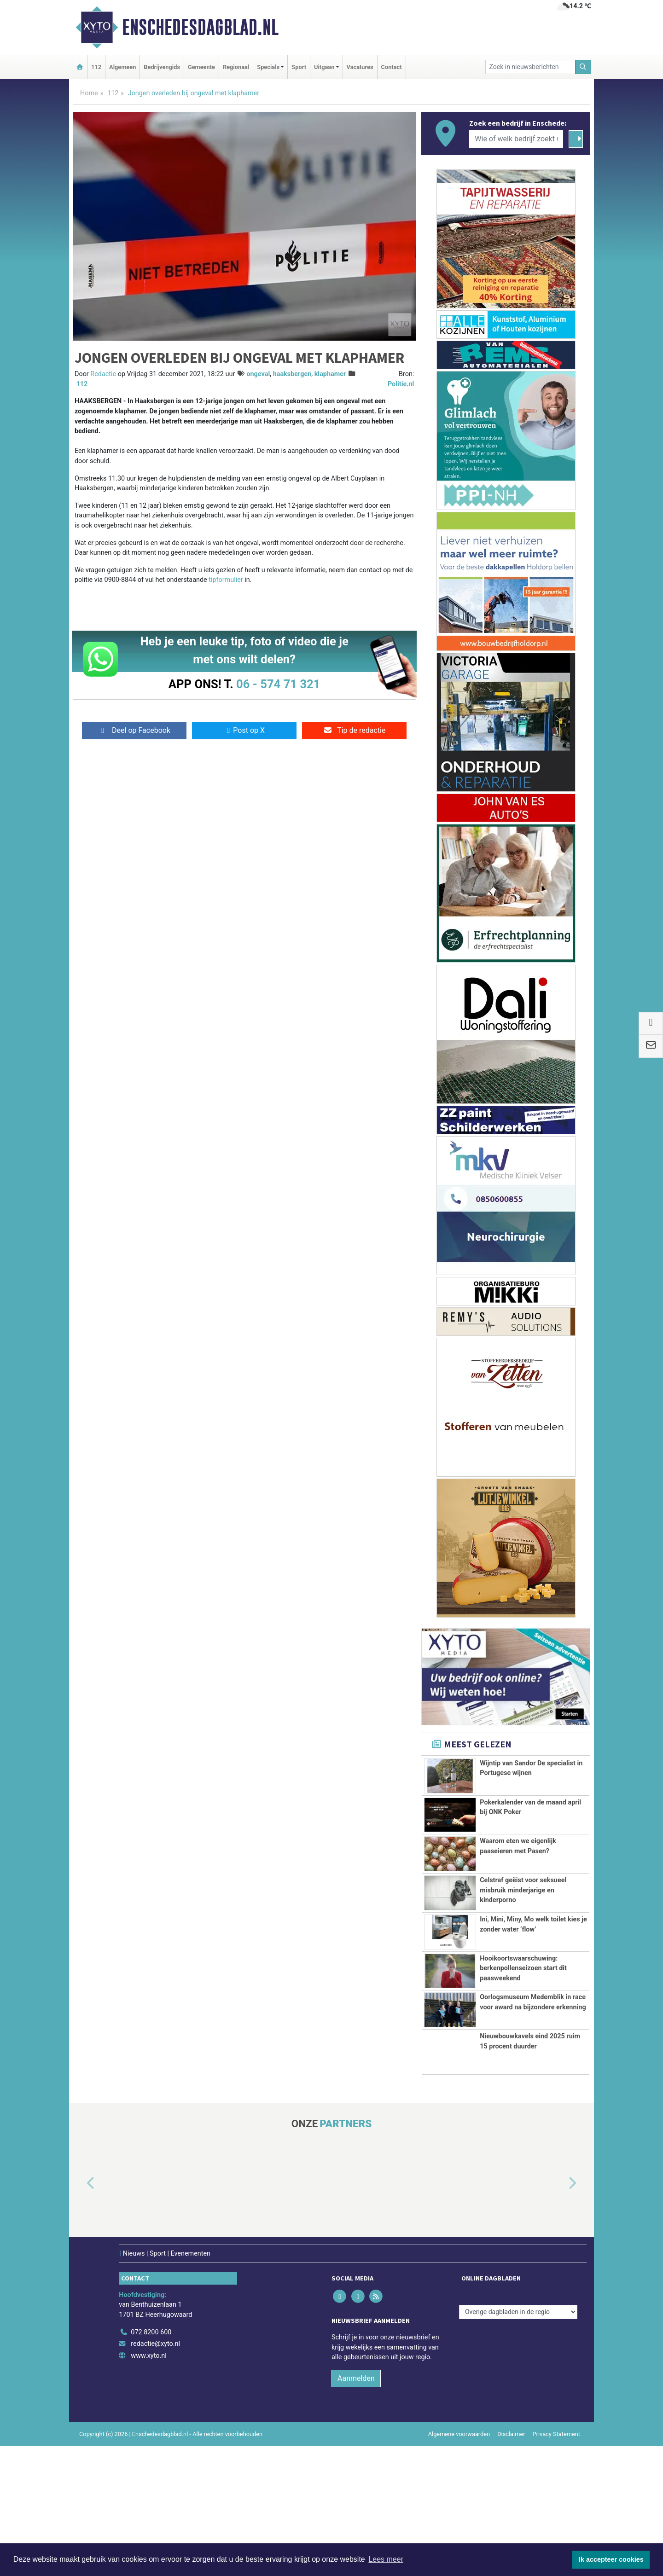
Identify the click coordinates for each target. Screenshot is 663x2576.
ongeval (258, 374)
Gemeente (201, 67)
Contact (391, 67)
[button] (80, 2313)
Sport (298, 67)
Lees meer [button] (385, 2559)
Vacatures (360, 67)
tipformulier (226, 580)
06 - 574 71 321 (278, 684)
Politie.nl (401, 384)
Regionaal (236, 67)
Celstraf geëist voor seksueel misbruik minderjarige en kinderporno (523, 1927)
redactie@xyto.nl (155, 2474)
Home (89, 93)
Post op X (244, 730)
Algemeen (122, 67)
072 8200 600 (151, 2462)
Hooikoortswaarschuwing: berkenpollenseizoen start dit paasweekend (523, 2057)
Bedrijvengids (162, 67)
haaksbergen (292, 374)
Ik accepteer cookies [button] (611, 2559)
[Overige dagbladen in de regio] (518, 2442)
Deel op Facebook (134, 730)
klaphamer (330, 374)
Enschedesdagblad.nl (200, 27)
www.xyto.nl (148, 2486)
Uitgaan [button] (324, 67)
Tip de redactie (354, 730)
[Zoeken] (583, 67)
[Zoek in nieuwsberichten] (530, 67)
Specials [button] (268, 67)
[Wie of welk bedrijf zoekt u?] (516, 139)
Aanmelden (356, 2508)
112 (96, 67)
